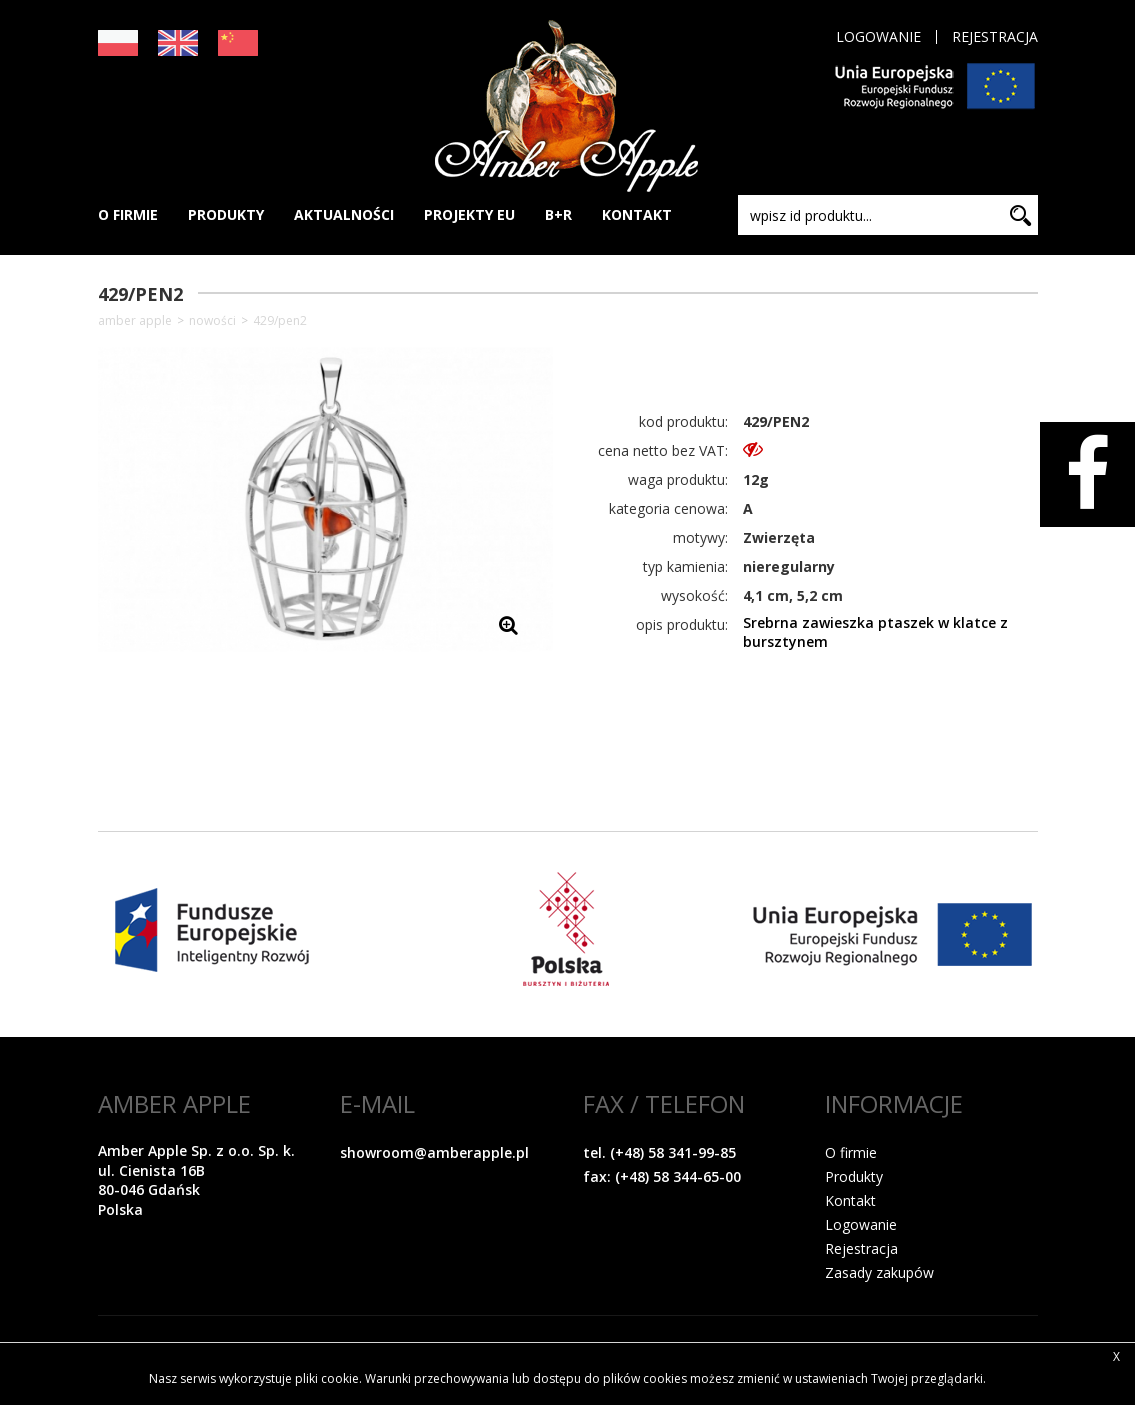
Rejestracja (995, 37)
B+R (558, 214)
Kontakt (850, 1200)
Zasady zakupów (879, 1272)
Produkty (854, 1176)
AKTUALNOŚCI (344, 214)
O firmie (851, 1152)
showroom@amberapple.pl (434, 1152)
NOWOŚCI (212, 321)
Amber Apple (135, 321)
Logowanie (878, 37)
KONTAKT (637, 214)
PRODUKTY (226, 214)
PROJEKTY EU (469, 214)
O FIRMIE (128, 214)
